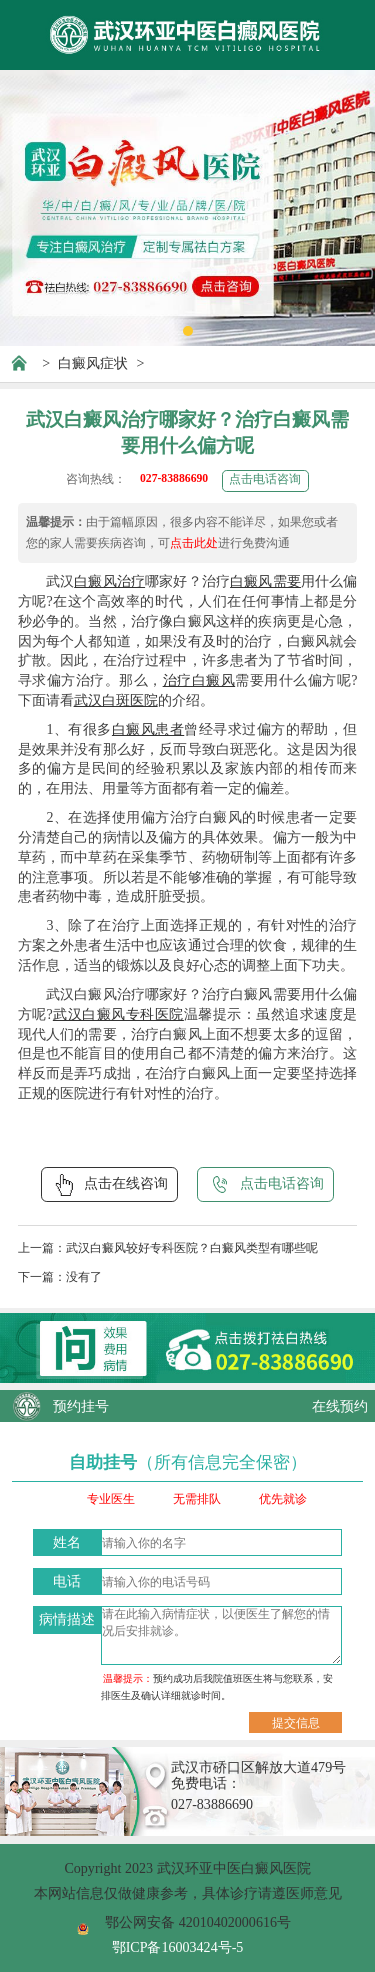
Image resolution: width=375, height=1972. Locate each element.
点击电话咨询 (265, 479)
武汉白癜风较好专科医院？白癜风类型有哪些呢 (192, 1248)
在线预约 (340, 1406)
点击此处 (194, 543)
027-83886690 (174, 478)
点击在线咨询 (109, 1185)
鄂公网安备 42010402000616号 (198, 1922)
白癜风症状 (93, 363)
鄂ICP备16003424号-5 (178, 1947)
